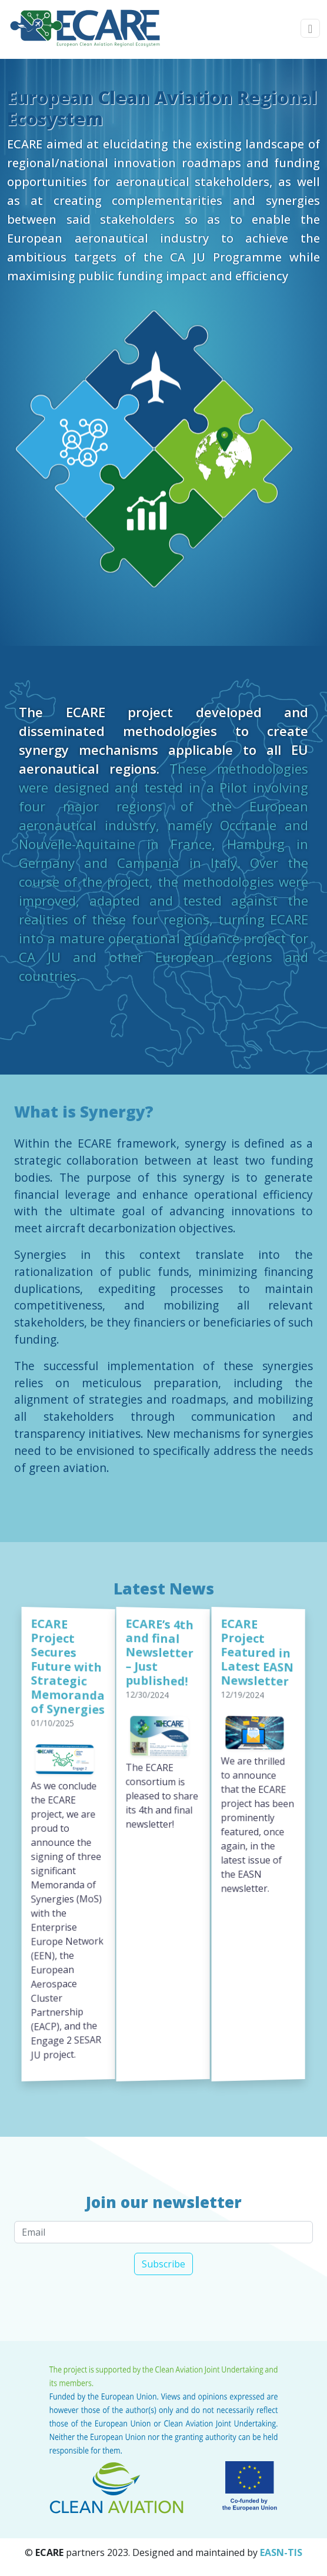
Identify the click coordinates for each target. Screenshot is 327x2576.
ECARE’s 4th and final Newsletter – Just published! (160, 1651)
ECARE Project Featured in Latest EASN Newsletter (256, 1651)
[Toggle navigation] (310, 28)
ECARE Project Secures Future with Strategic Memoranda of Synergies (68, 1666)
